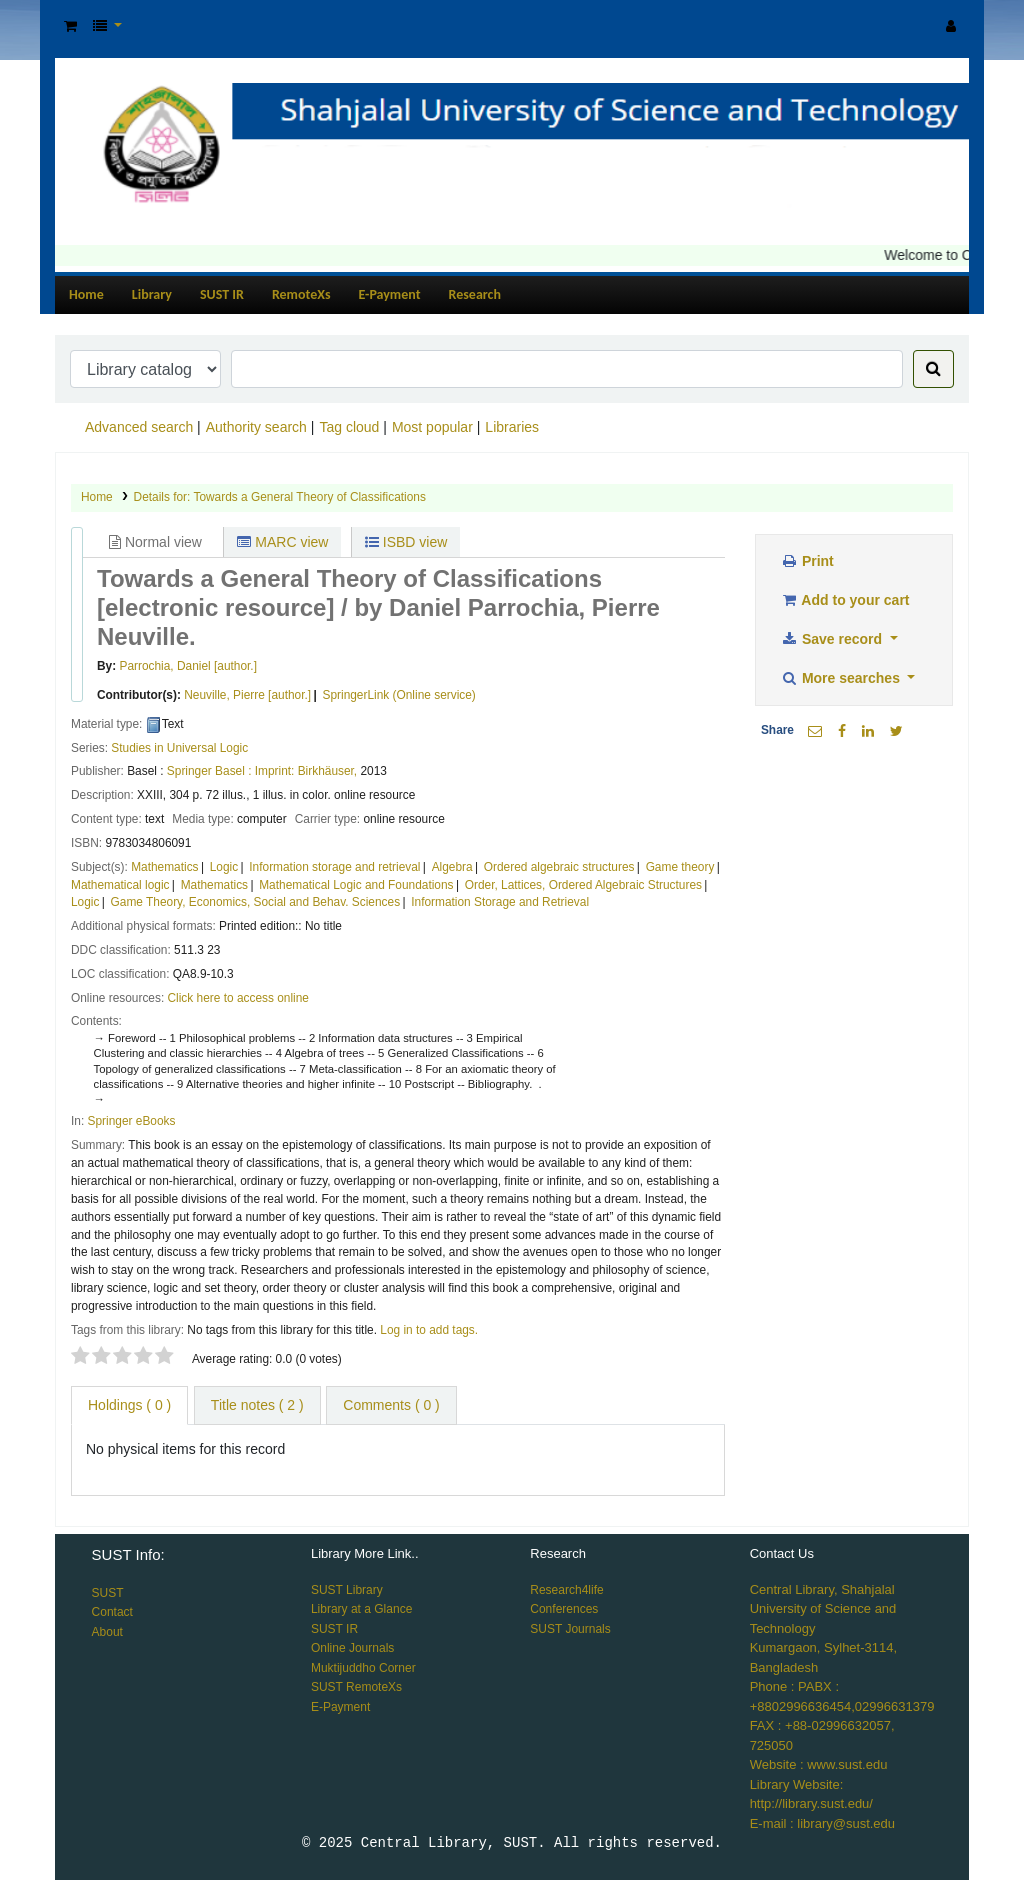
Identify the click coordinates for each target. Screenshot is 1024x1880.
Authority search (256, 427)
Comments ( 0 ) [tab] (391, 1405)
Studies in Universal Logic (179, 748)
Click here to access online (238, 998)
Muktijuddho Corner (363, 1668)
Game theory (680, 867)
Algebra (452, 867)
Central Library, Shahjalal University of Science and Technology (823, 1609)
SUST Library (347, 1590)
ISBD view (406, 542)
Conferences (564, 1609)
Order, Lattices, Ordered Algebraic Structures (583, 885)
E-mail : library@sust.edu (822, 1823)
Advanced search (139, 427)
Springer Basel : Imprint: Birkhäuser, (262, 771)
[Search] (933, 369)
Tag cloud (349, 427)
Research (475, 294)
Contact (112, 1612)
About (107, 1632)
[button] (70, 26)
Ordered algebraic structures (559, 867)
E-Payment (390, 294)
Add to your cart (845, 600)
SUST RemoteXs (356, 1687)
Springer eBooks (132, 1121)
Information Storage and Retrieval (500, 902)
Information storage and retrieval (334, 867)
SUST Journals (570, 1629)
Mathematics (164, 867)
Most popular (432, 427)
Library (152, 294)
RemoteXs (301, 294)
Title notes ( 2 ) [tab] (257, 1405)
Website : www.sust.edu (819, 1764)
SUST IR (222, 294)
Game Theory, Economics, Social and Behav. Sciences (255, 902)
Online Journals (352, 1648)
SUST (108, 1593)
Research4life (566, 1590)
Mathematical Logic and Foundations (356, 885)
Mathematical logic (120, 885)
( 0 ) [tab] (129, 1405)
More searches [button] (842, 678)
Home (86, 294)
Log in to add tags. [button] (429, 1330)
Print (807, 561)
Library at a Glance (361, 1609)
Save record (833, 639)
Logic (224, 867)
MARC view (282, 542)
